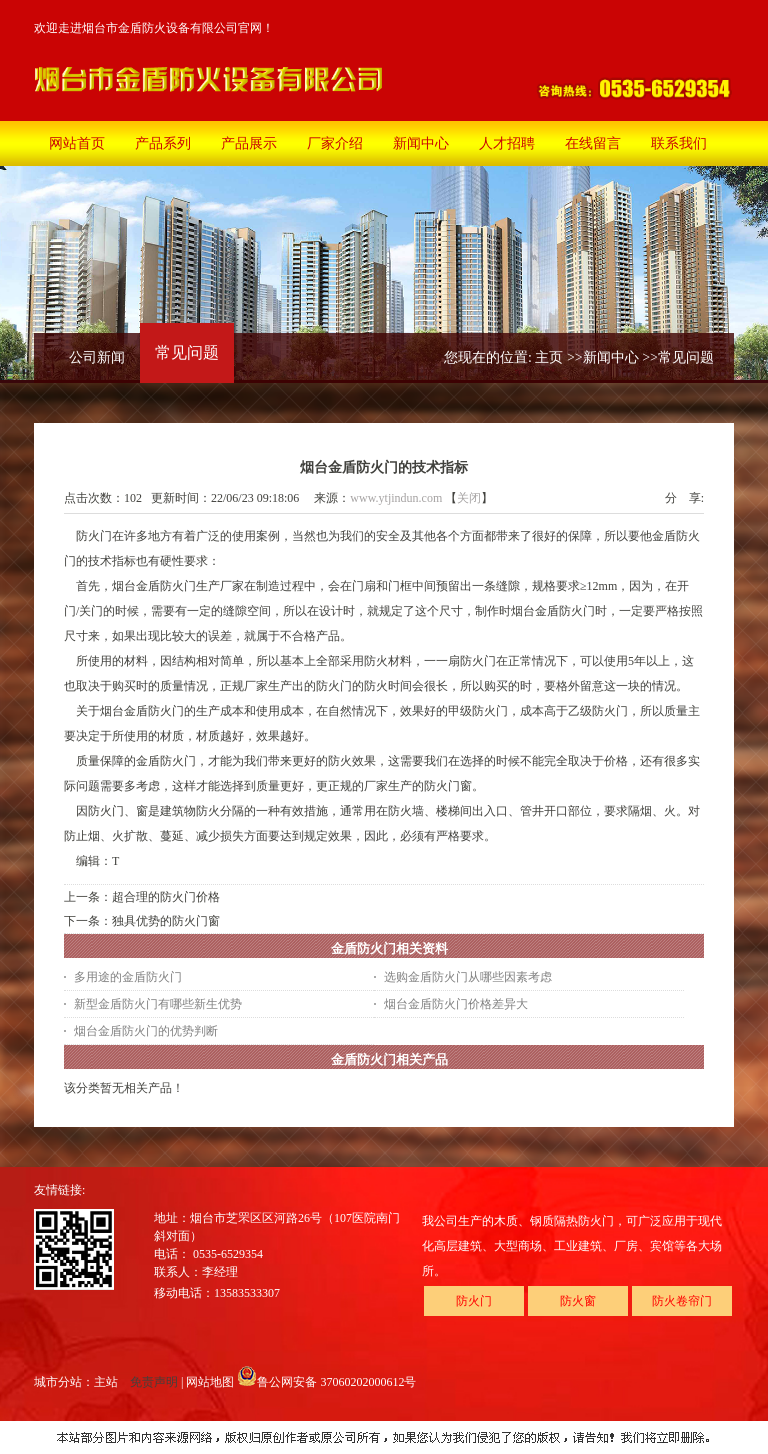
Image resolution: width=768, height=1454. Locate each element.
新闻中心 (611, 357)
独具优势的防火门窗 (166, 921)
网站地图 (210, 1382)
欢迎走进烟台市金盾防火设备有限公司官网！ (154, 28)
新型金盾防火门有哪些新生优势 (158, 1004)
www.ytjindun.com (396, 498)
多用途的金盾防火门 (128, 977)
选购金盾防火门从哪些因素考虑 (468, 977)
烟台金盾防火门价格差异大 (456, 1004)
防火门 (474, 1301)
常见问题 (686, 357)
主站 (106, 1382)
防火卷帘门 (682, 1301)
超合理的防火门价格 (166, 897)
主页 (549, 357)
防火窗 (578, 1301)
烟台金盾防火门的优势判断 (146, 1031)
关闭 (469, 498)
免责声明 (154, 1382)
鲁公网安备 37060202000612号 (326, 1382)
